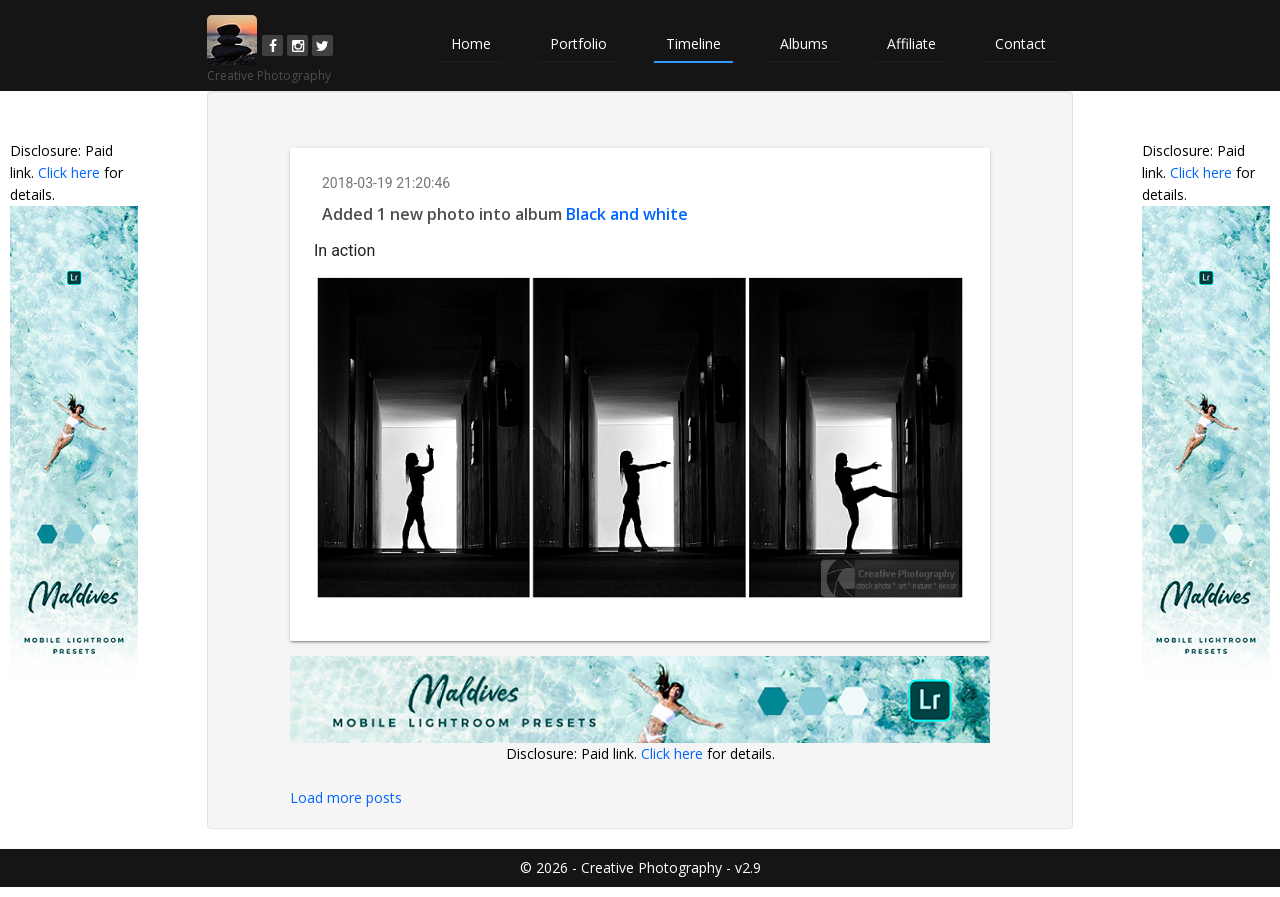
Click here (69, 172)
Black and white (627, 214)
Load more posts (346, 797)
